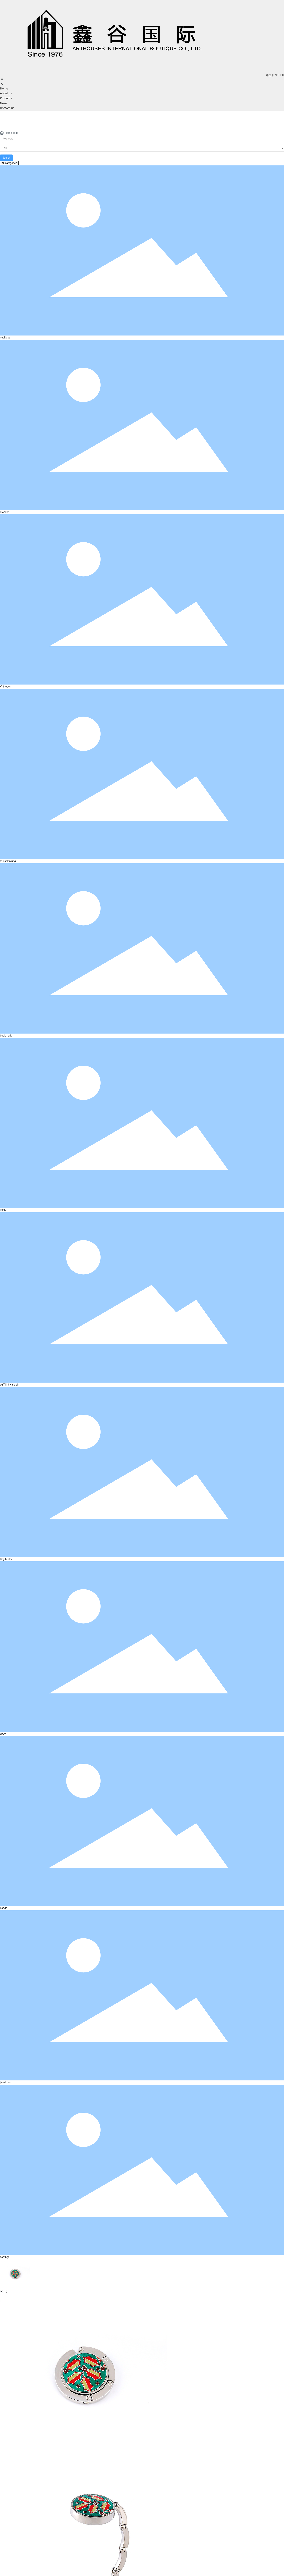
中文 (268, 75)
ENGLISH (278, 75)
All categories (9, 163)
